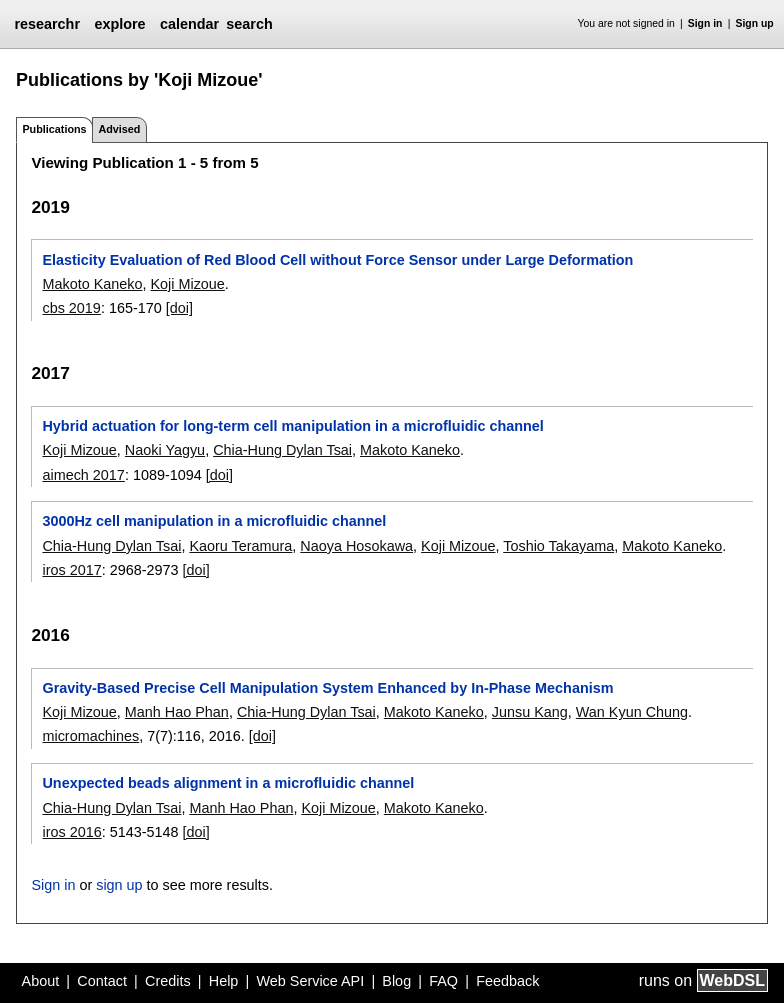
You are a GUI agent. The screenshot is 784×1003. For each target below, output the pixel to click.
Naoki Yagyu (165, 450)
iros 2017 (71, 570)
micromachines (90, 736)
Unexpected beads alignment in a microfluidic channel (228, 783)
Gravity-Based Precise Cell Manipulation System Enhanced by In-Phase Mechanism (327, 688)
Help (224, 981)
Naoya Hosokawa (356, 546)
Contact (102, 981)
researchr (47, 24)
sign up (119, 885)
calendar (189, 24)
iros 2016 (71, 832)
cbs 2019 (71, 308)
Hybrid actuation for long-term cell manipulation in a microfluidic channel (292, 426)
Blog (396, 981)
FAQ (443, 981)
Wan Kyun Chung (632, 712)
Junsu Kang (530, 712)
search (249, 24)
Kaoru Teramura (240, 546)
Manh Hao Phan (177, 712)
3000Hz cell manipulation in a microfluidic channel (214, 521)
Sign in (705, 23)
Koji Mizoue (187, 284)
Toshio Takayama (558, 546)
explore (119, 24)
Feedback (507, 981)
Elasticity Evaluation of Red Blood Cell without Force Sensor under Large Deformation (337, 260)
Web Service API (310, 981)
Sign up (755, 23)
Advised (119, 129)
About (41, 981)
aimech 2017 (83, 475)
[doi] (179, 308)
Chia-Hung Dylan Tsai (282, 450)
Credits (168, 981)
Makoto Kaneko (92, 284)
